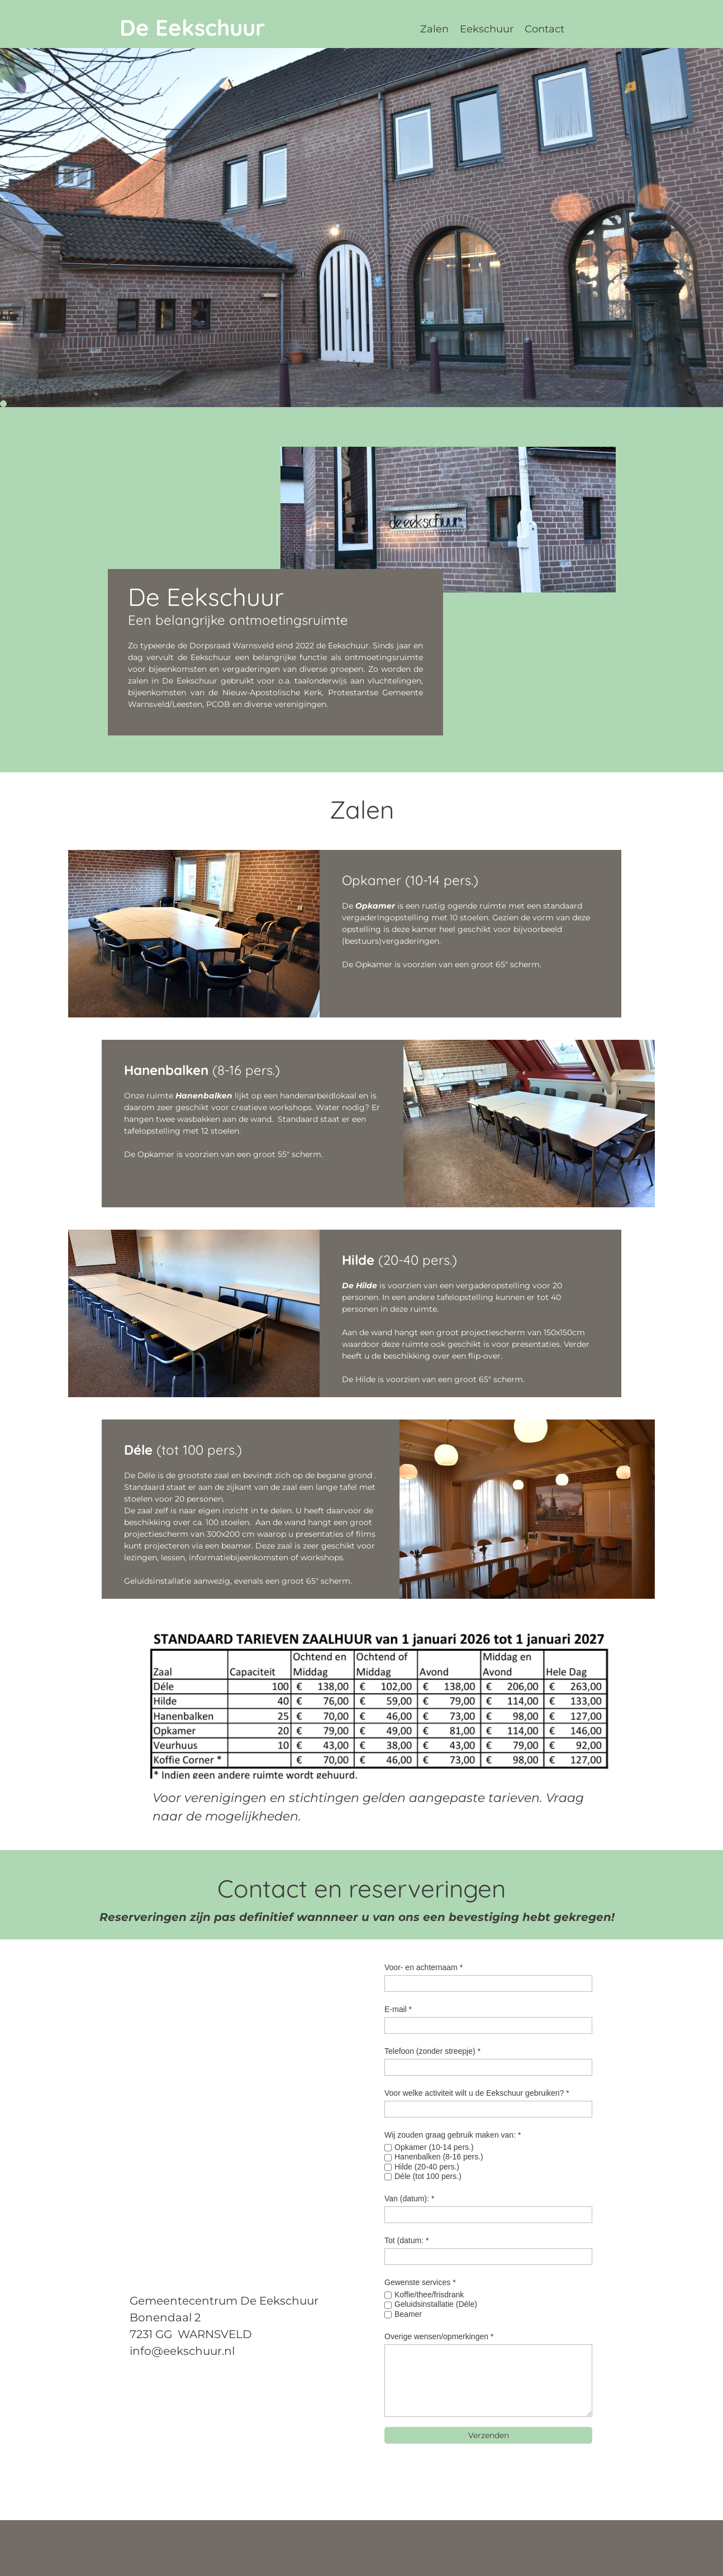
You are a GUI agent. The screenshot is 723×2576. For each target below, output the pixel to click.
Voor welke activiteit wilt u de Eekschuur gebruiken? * (476, 2092)
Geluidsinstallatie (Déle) (435, 2304)
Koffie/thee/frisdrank (429, 2294)
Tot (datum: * (406, 2240)
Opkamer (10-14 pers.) (434, 2147)
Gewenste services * (420, 2282)
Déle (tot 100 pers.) (428, 2176)
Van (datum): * (409, 2198)
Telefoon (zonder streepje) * (432, 2051)
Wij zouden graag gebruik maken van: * (452, 2134)
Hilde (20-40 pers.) (426, 2166)
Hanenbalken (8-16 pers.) (438, 2156)
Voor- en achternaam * (423, 1967)
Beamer (408, 2314)
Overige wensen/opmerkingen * (438, 2336)
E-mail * (398, 2009)
